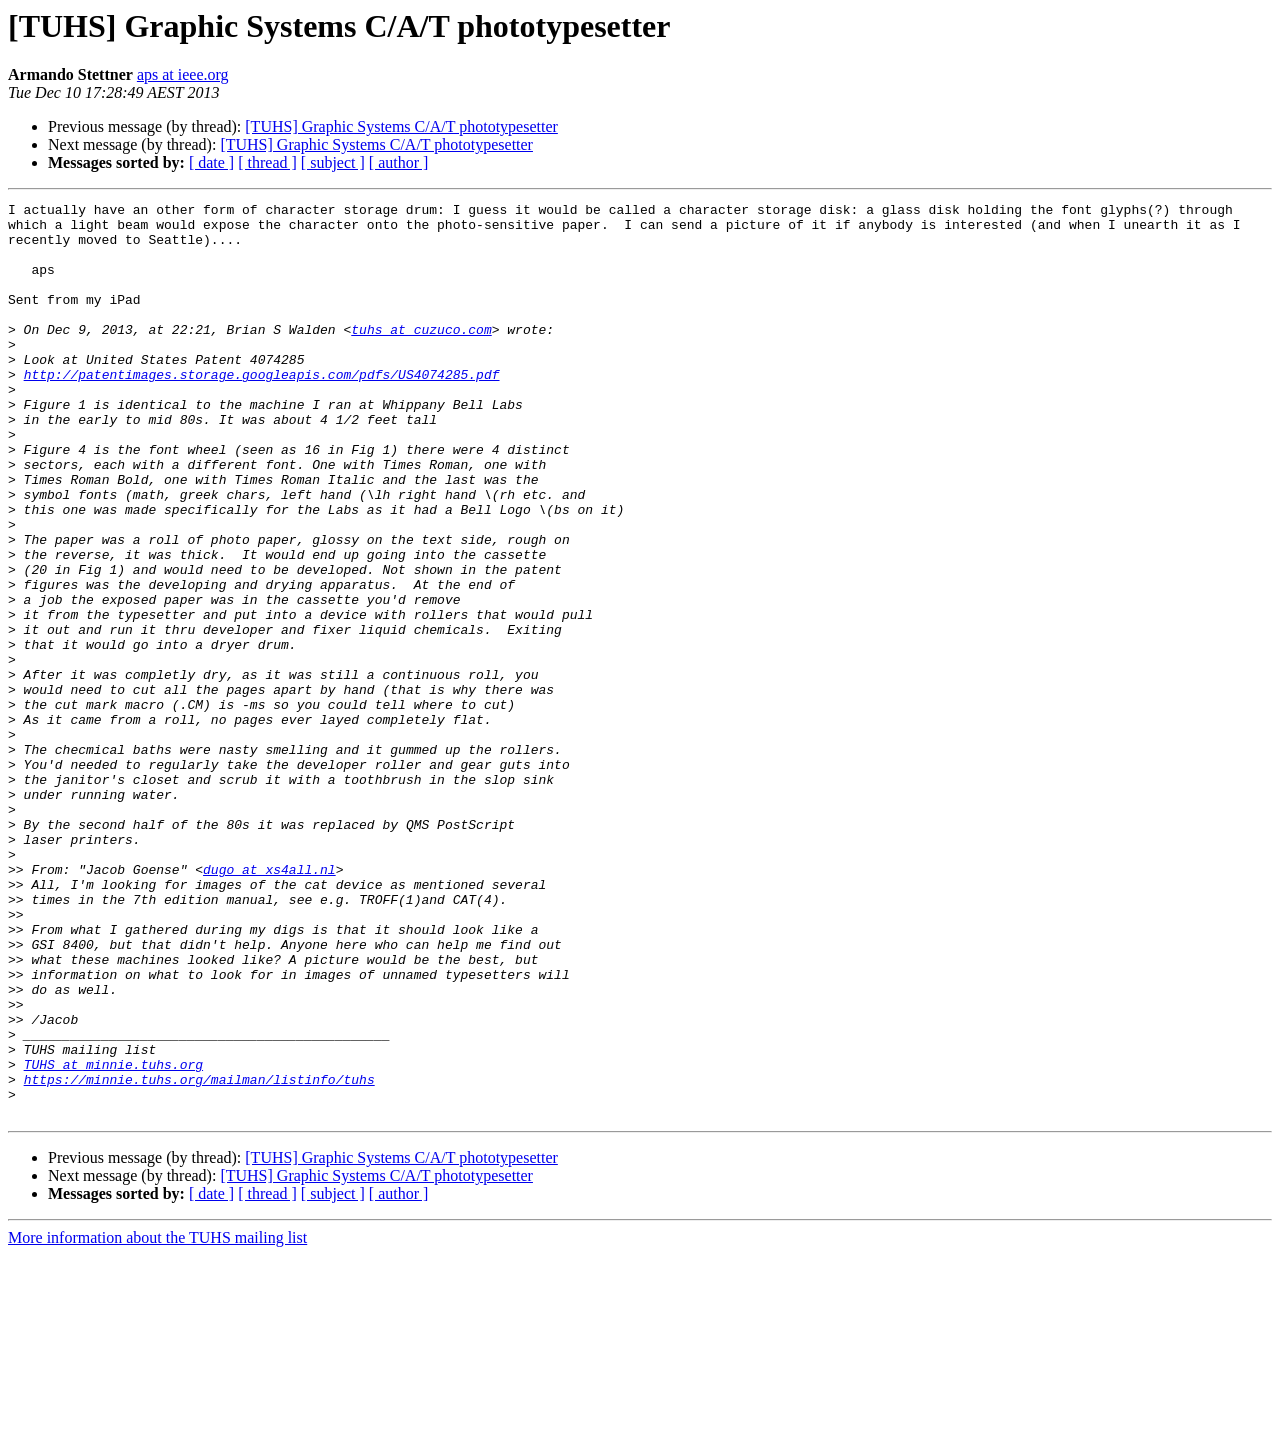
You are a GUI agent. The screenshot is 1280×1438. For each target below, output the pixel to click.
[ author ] (399, 162)
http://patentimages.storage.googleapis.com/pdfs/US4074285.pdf (262, 410)
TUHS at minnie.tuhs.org (113, 1238)
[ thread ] (267, 162)
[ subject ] (333, 162)
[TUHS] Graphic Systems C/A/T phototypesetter (401, 126)
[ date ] (211, 162)
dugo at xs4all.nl (269, 1004)
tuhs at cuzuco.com (421, 356)
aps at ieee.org (183, 74)
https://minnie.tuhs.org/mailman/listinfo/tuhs (199, 1256)
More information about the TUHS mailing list (157, 1420)
